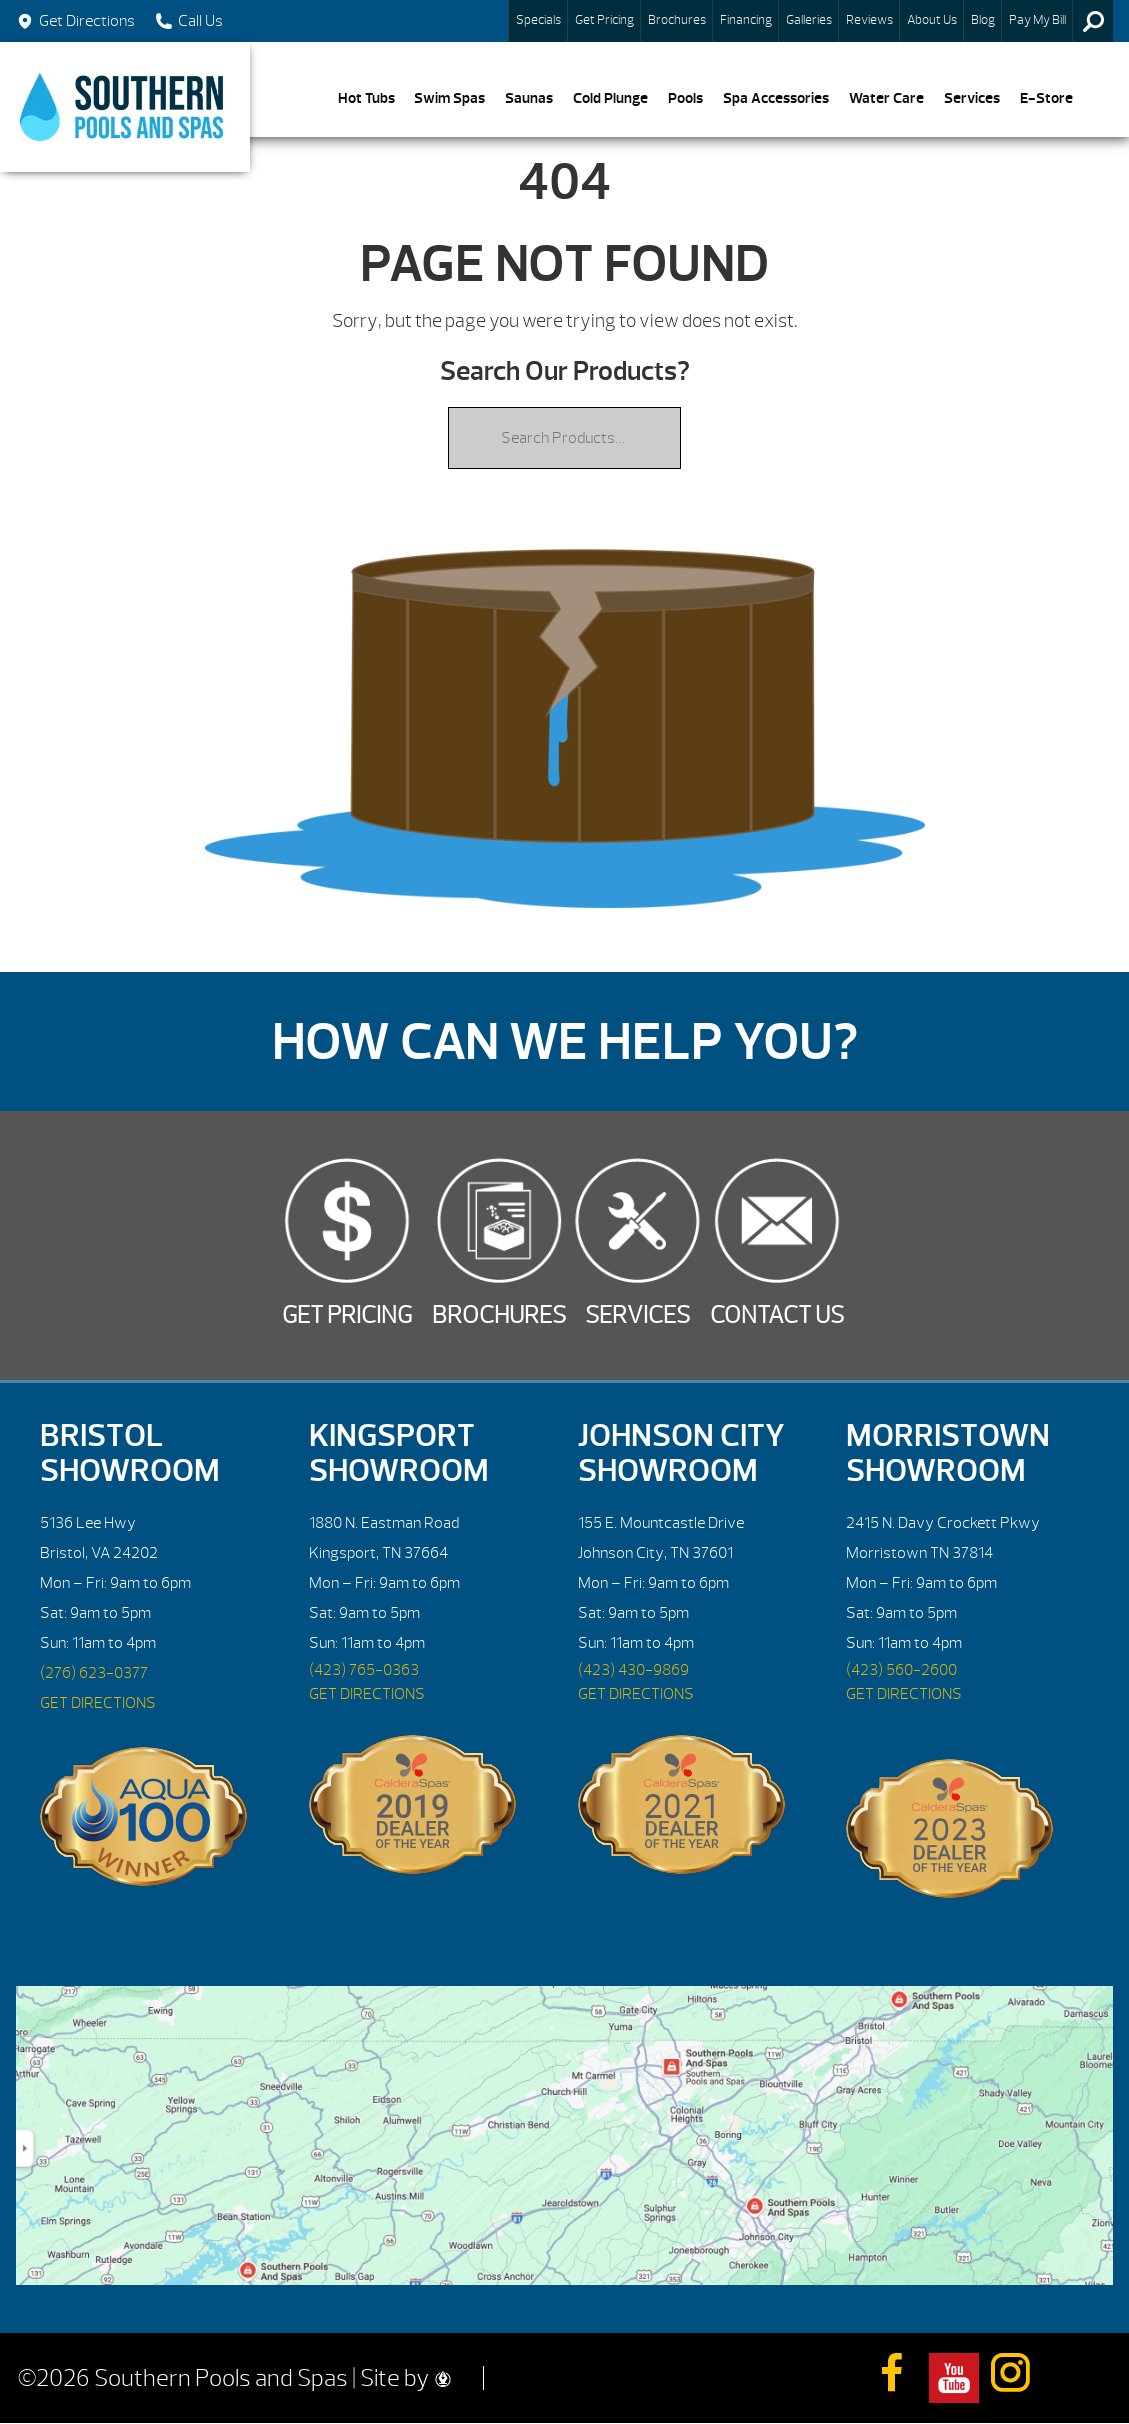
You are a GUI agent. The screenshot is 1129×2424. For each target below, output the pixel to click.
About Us (932, 20)
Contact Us (777, 1315)
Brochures (677, 20)
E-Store (1046, 98)
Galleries (809, 20)
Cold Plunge (610, 98)
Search (1093, 21)
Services (972, 98)
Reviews (869, 20)
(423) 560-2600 (901, 1670)
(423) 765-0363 (364, 1670)
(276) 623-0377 (94, 1673)
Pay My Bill (1037, 20)
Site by (405, 2378)
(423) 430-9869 (633, 1670)
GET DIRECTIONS (98, 1703)
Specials (538, 20)
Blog (983, 20)
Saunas (529, 98)
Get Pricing (604, 20)
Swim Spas (449, 98)
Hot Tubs (366, 98)
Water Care (886, 98)
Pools (685, 98)
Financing (746, 20)
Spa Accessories (776, 98)
